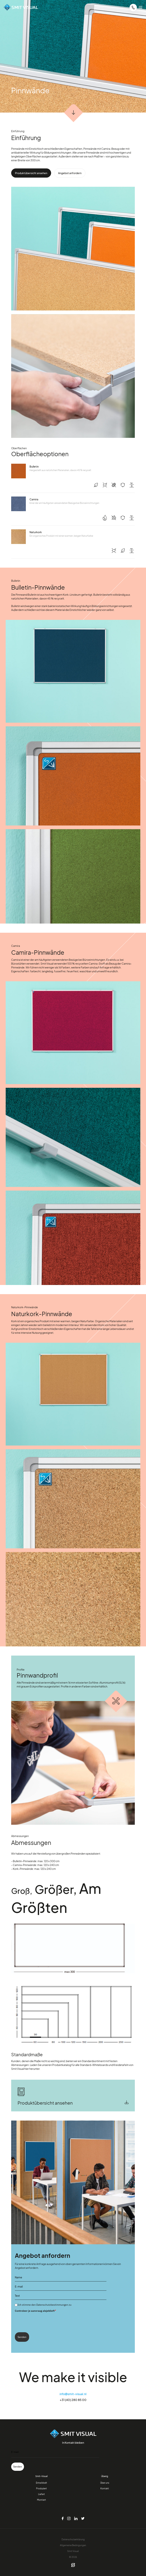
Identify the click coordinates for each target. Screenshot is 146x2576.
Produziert (41, 2488)
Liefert (41, 2494)
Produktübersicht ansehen (31, 173)
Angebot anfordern (70, 173)
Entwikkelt (41, 2482)
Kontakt (104, 2488)
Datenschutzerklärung (73, 2539)
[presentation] (43, 2321)
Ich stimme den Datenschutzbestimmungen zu (44, 2304)
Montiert (41, 2499)
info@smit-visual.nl (73, 2394)
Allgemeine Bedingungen (73, 2545)
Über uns (104, 2482)
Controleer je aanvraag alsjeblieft (35, 2311)
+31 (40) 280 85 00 (73, 2399)
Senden (22, 2337)
